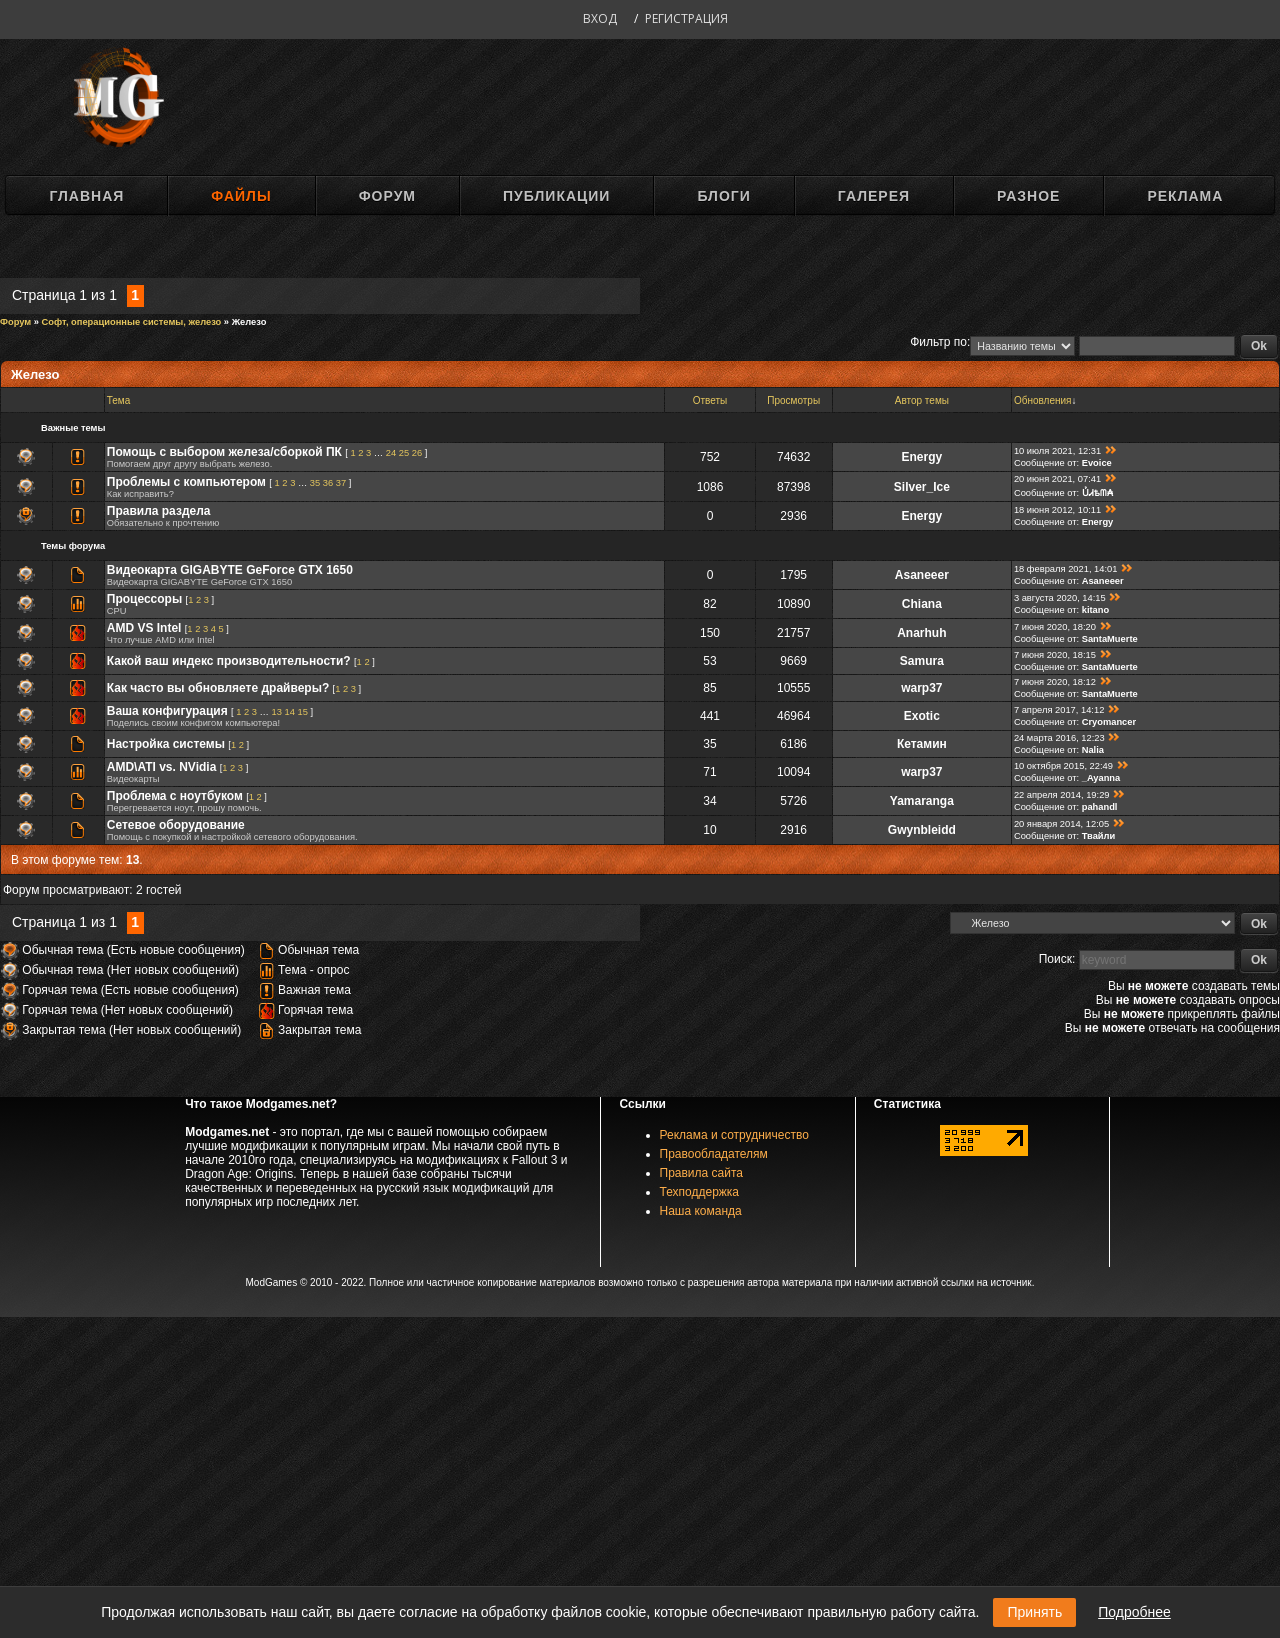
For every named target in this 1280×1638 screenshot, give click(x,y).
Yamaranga (922, 801)
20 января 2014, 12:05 (1061, 824)
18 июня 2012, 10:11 (1057, 510)
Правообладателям (714, 1154)
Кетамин (922, 744)
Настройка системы (166, 744)
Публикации (556, 196)
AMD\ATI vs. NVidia (162, 767)
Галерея (874, 196)
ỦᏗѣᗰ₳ (1097, 493)
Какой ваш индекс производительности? (229, 661)
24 (391, 453)
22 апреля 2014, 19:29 (1062, 795)
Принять (1034, 1612)
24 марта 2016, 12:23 (1059, 738)
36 (328, 483)
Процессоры (144, 599)
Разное (1028, 196)
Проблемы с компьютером (186, 482)
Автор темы (922, 400)
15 (303, 712)
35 (315, 483)
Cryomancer (1109, 722)
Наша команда (701, 1211)
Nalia (1093, 750)
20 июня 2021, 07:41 (1057, 479)
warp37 (921, 688)
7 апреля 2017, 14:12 (1059, 710)
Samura (922, 661)
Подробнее (1134, 1612)
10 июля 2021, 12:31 (1057, 451)
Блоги (723, 196)
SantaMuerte (1110, 639)
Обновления (1043, 400)
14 (290, 712)
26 (417, 453)
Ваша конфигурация (167, 711)
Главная (86, 196)
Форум (387, 196)
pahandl (1100, 807)
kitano (1095, 610)
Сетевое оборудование (176, 825)
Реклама (1185, 196)
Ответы (710, 400)
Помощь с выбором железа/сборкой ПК (224, 452)
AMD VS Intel (144, 628)
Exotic (922, 716)
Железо (249, 322)
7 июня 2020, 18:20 (1055, 627)
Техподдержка (700, 1192)
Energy (922, 457)
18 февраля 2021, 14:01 (1066, 569)
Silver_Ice (922, 487)
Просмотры (793, 400)
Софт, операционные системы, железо (132, 322)
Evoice (1097, 463)
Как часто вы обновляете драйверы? (218, 688)
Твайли (1099, 836)
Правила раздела (159, 511)
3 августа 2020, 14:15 (1060, 598)
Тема (119, 400)
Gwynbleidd (922, 830)
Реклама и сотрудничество (734, 1135)
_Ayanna (1101, 778)
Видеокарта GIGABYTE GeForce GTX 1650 (230, 570)
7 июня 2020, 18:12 (1055, 682)
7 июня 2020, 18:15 (1055, 655)
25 (404, 453)
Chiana (922, 604)
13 (277, 712)
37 (341, 483)
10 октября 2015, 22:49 (1063, 766)
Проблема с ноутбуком (175, 796)
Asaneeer (922, 575)
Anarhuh (921, 633)
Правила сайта (701, 1173)
